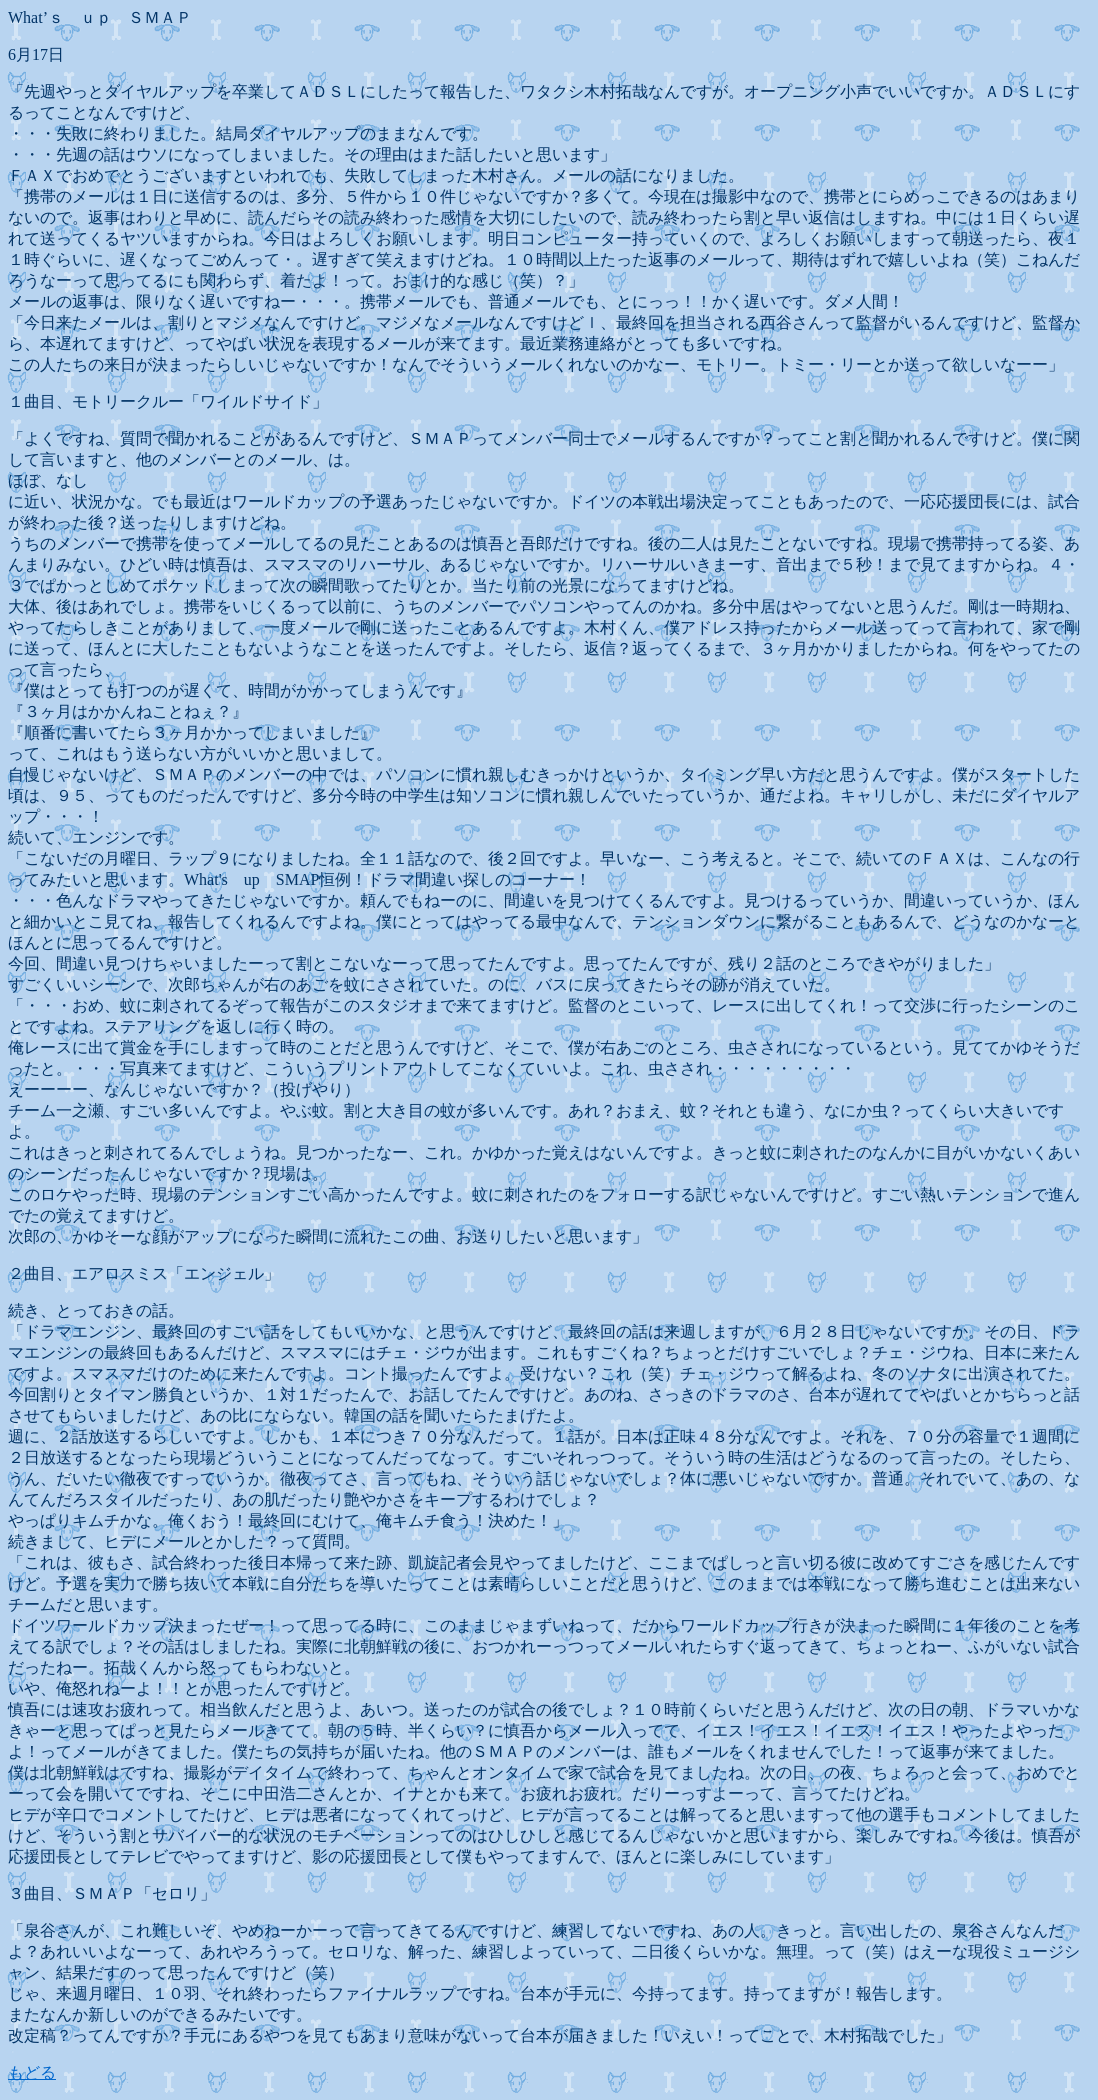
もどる (32, 2072)
